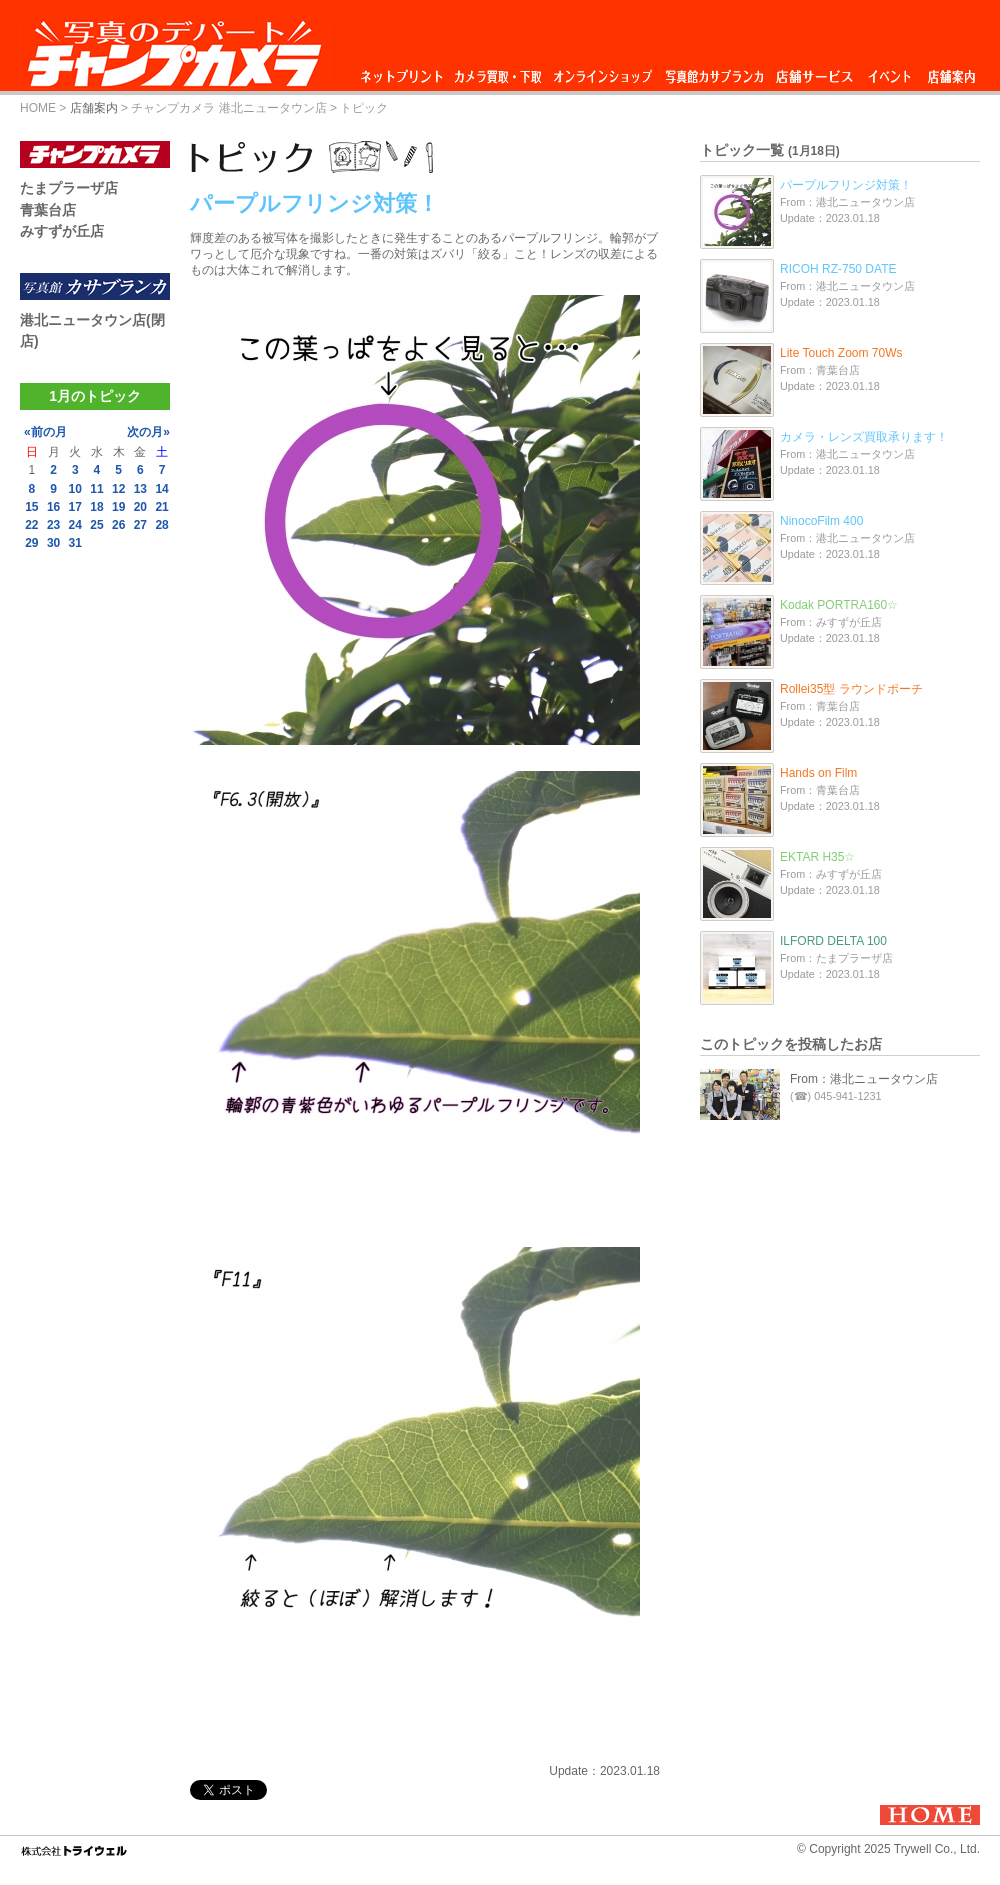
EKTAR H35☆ (817, 857)
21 (161, 507)
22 (31, 525)
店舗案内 (951, 71)
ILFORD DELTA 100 (833, 941)
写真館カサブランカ (714, 71)
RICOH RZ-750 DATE (838, 269)
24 (75, 525)
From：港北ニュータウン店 (864, 1079)
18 (96, 507)
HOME (38, 108)
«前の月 (45, 432)
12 (118, 489)
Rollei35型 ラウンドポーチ (851, 689)
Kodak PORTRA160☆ (839, 605)
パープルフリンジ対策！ (846, 185)
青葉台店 (48, 210)
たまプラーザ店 (69, 188)
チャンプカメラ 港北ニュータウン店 (228, 108)
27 (140, 525)
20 (140, 507)
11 (96, 489)
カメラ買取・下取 (499, 71)
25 (96, 525)
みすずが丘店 (62, 231)
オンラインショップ (601, 71)
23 (53, 525)
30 (53, 543)
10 (75, 489)
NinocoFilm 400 (821, 521)
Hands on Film (818, 773)
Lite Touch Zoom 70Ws (841, 353)
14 (161, 489)
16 (53, 507)
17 (75, 507)
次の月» (148, 432)
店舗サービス (814, 71)
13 (140, 489)
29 (31, 543)
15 (31, 507)
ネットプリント (405, 71)
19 (118, 507)
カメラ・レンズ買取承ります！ (864, 437)
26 (118, 525)
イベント (890, 71)
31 (75, 543)
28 (161, 525)
